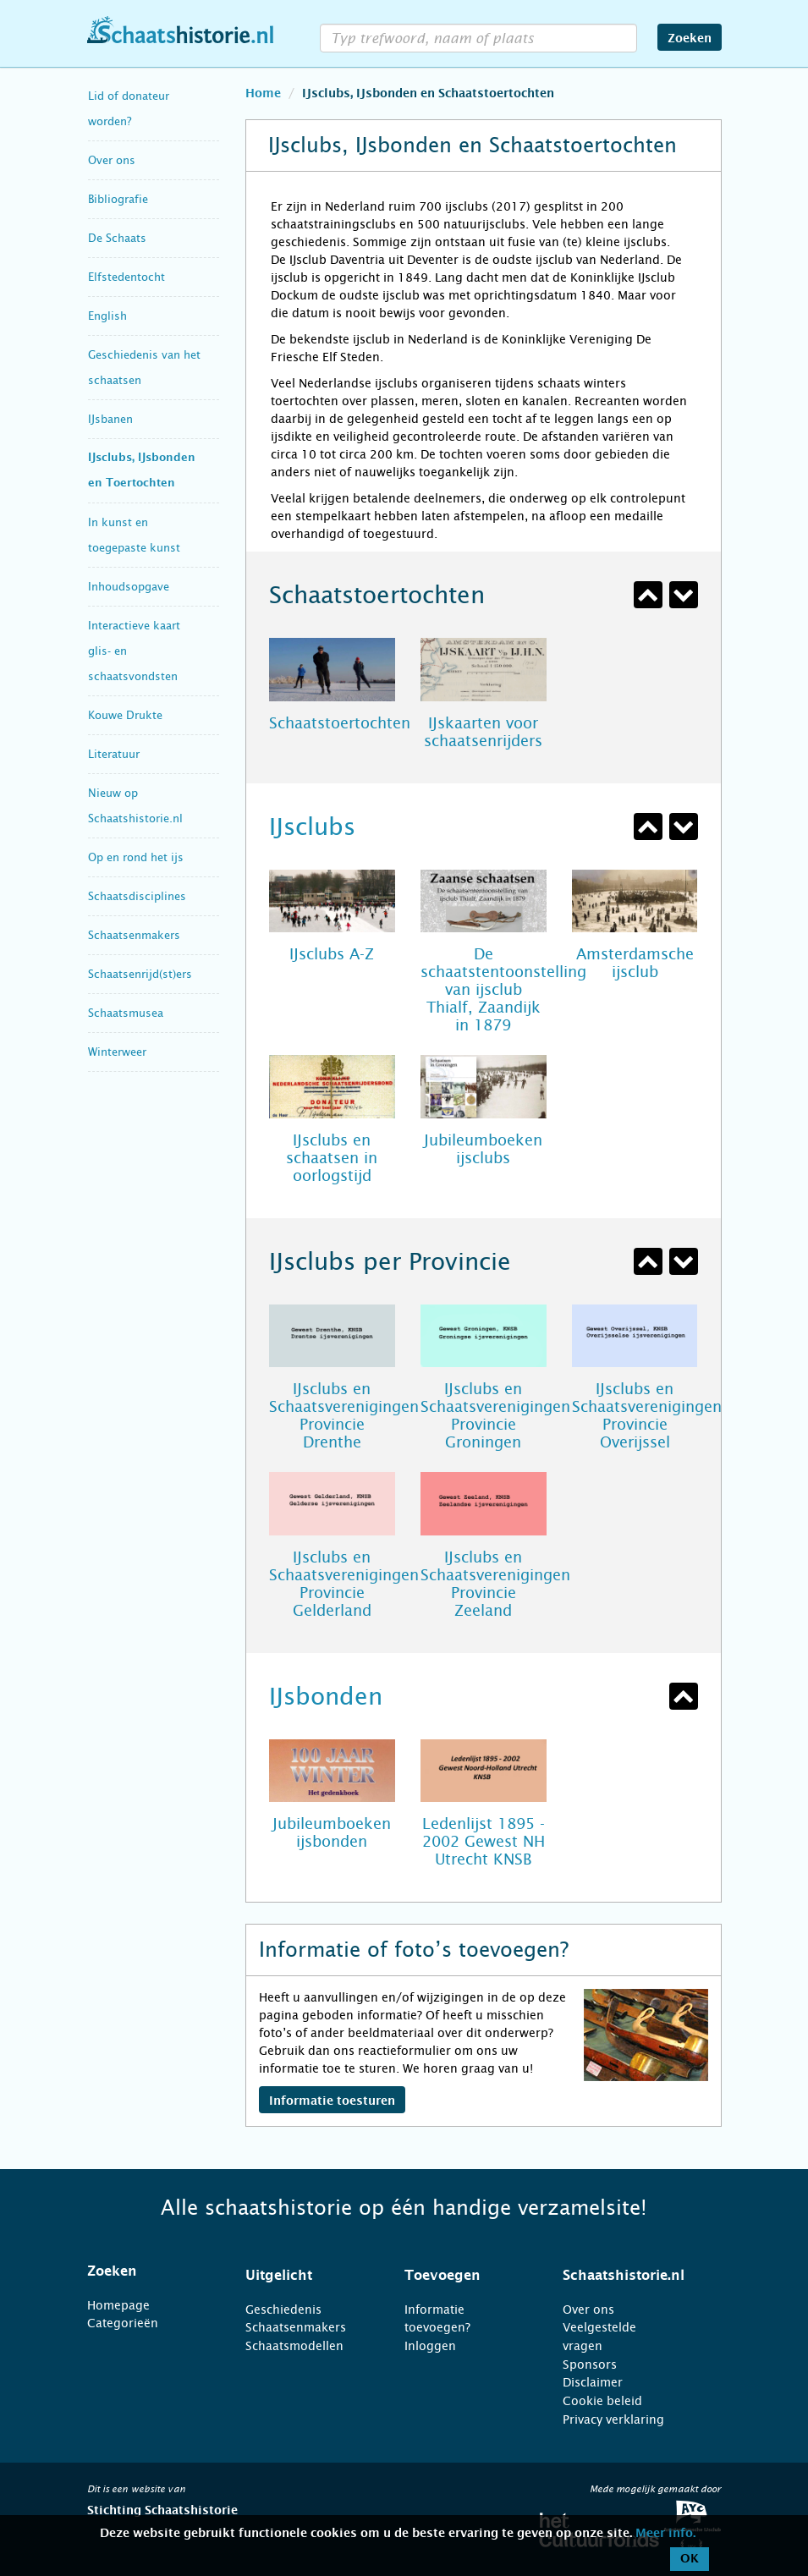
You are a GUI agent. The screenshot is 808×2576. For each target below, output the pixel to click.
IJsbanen (110, 419)
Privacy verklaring (613, 2419)
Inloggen (430, 2346)
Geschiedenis (283, 2309)
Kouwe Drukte (125, 715)
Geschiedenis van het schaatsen (144, 368)
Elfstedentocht (126, 277)
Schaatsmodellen (294, 2346)
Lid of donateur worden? (128, 109)
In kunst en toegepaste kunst (134, 535)
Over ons (111, 160)
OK (689, 2559)
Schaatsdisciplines (137, 896)
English (107, 316)
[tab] (145, 2271)
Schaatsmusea (125, 1013)
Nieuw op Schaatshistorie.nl (135, 806)
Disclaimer (593, 2382)
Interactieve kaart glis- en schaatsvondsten (134, 651)
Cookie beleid (602, 2401)
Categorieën (122, 2323)
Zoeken (690, 39)
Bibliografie (118, 199)
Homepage (118, 2305)
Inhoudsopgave (128, 586)
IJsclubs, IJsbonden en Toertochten (141, 471)
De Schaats (117, 238)
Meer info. (665, 2534)
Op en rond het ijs (136, 857)
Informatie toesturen (332, 2101)
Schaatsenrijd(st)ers (140, 974)
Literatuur (114, 754)
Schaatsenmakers (134, 935)
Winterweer (117, 1052)
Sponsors (590, 2364)
